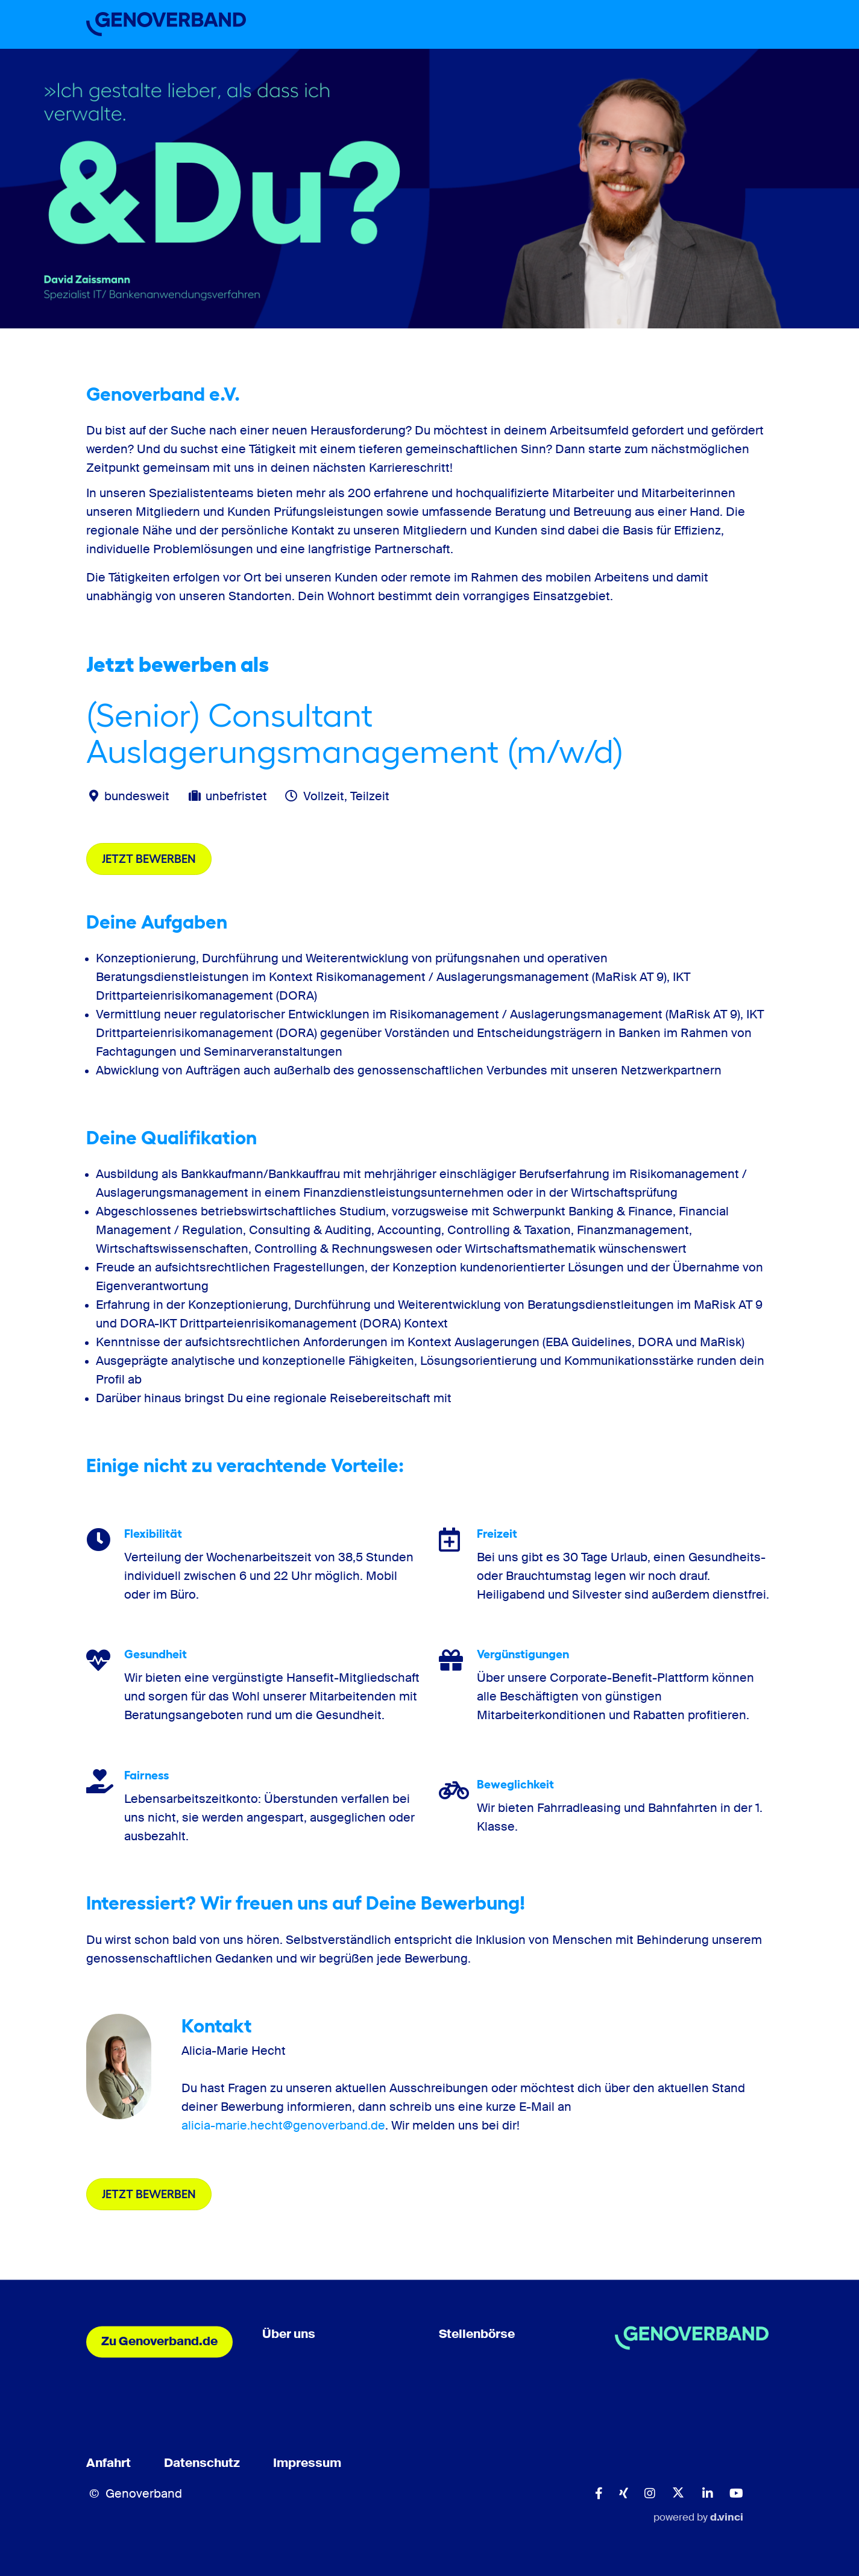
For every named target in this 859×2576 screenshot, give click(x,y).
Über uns (288, 2336)
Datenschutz (202, 2464)
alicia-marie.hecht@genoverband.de (283, 2126)
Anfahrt (108, 2464)
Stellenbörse (477, 2336)
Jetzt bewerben (149, 858)
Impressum (307, 2464)
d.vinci (726, 2518)
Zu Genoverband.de (159, 2343)
